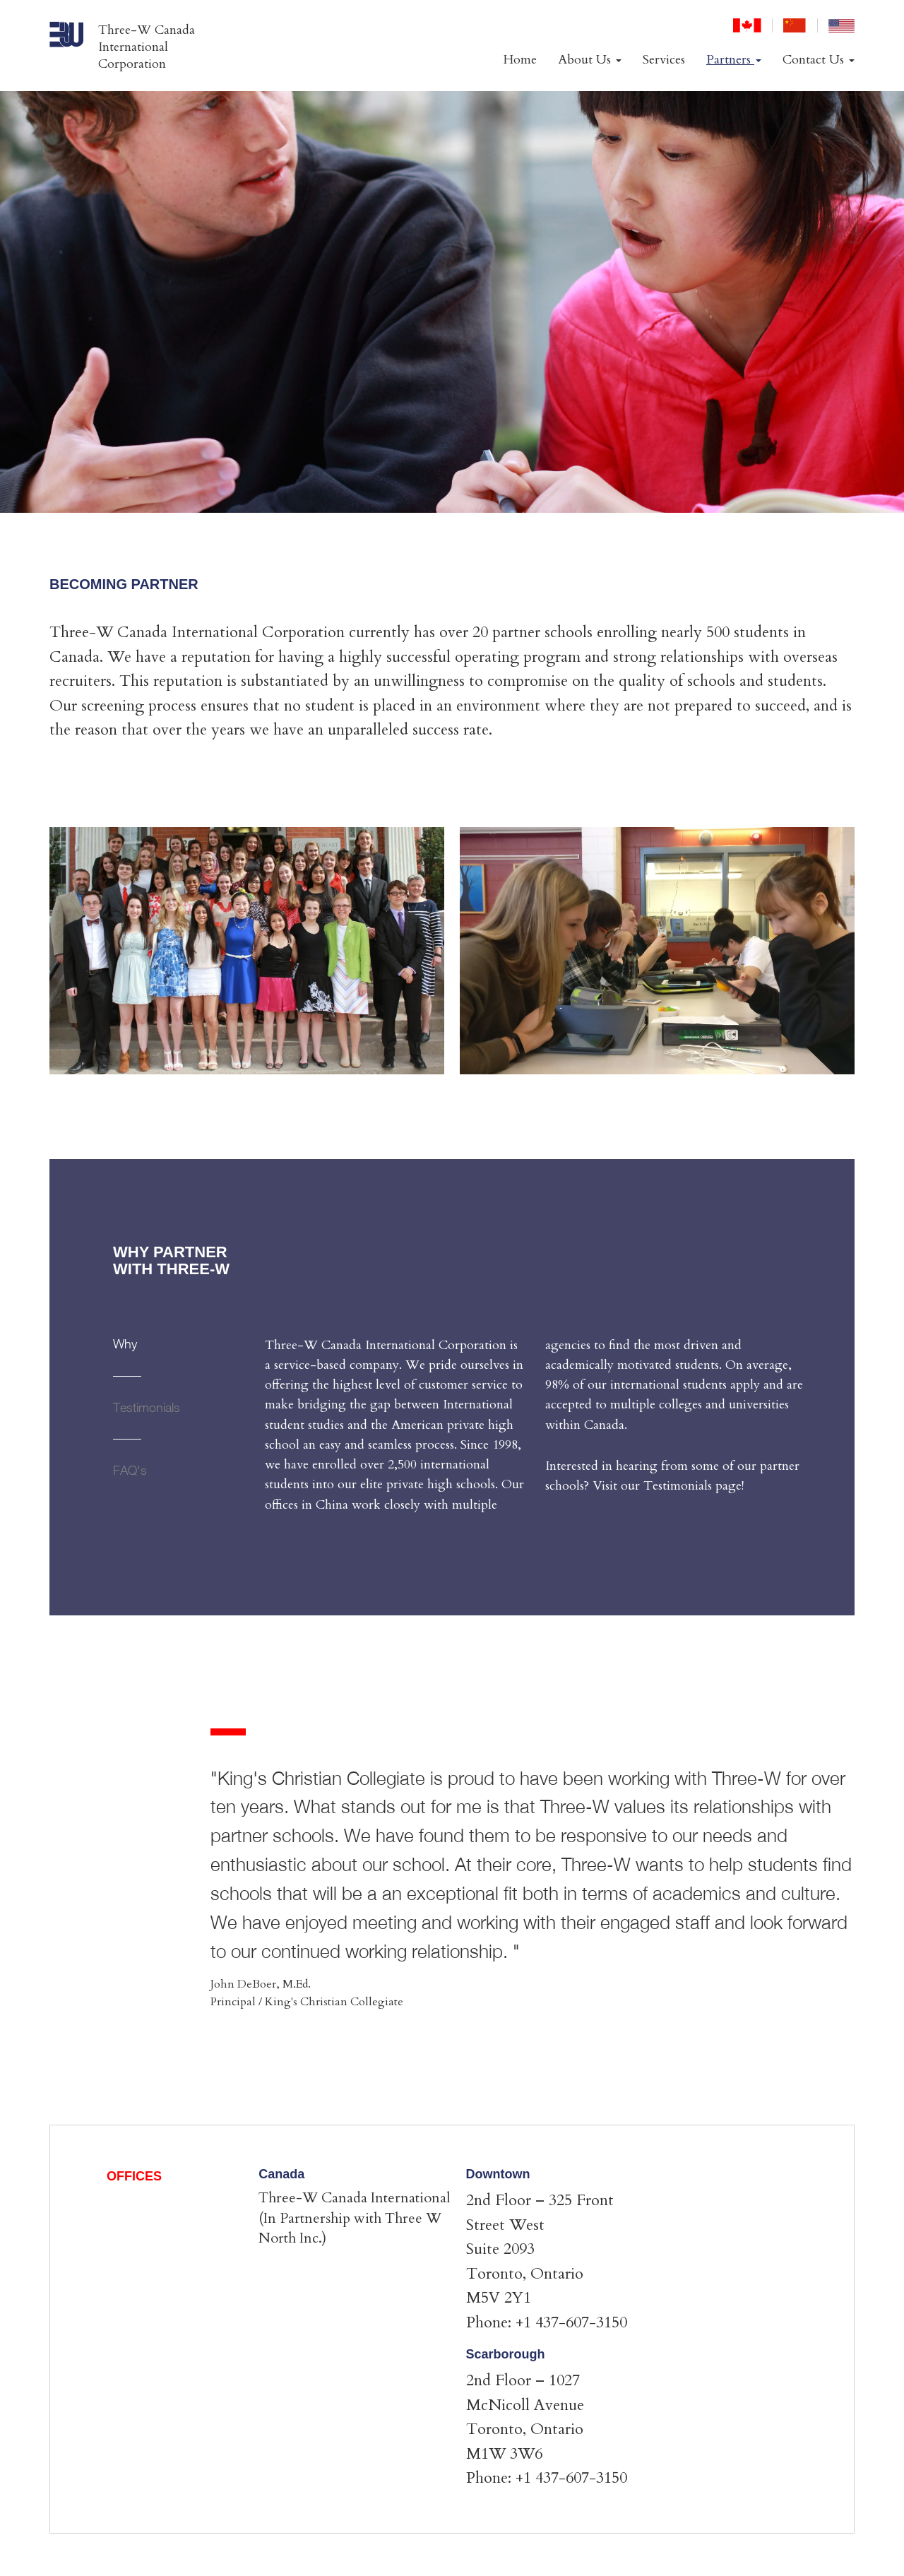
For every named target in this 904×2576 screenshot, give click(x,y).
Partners (733, 60)
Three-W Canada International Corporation (146, 47)
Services (664, 60)
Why (125, 1343)
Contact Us (819, 60)
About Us (590, 60)
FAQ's (130, 1470)
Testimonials (146, 1407)
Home (520, 60)
